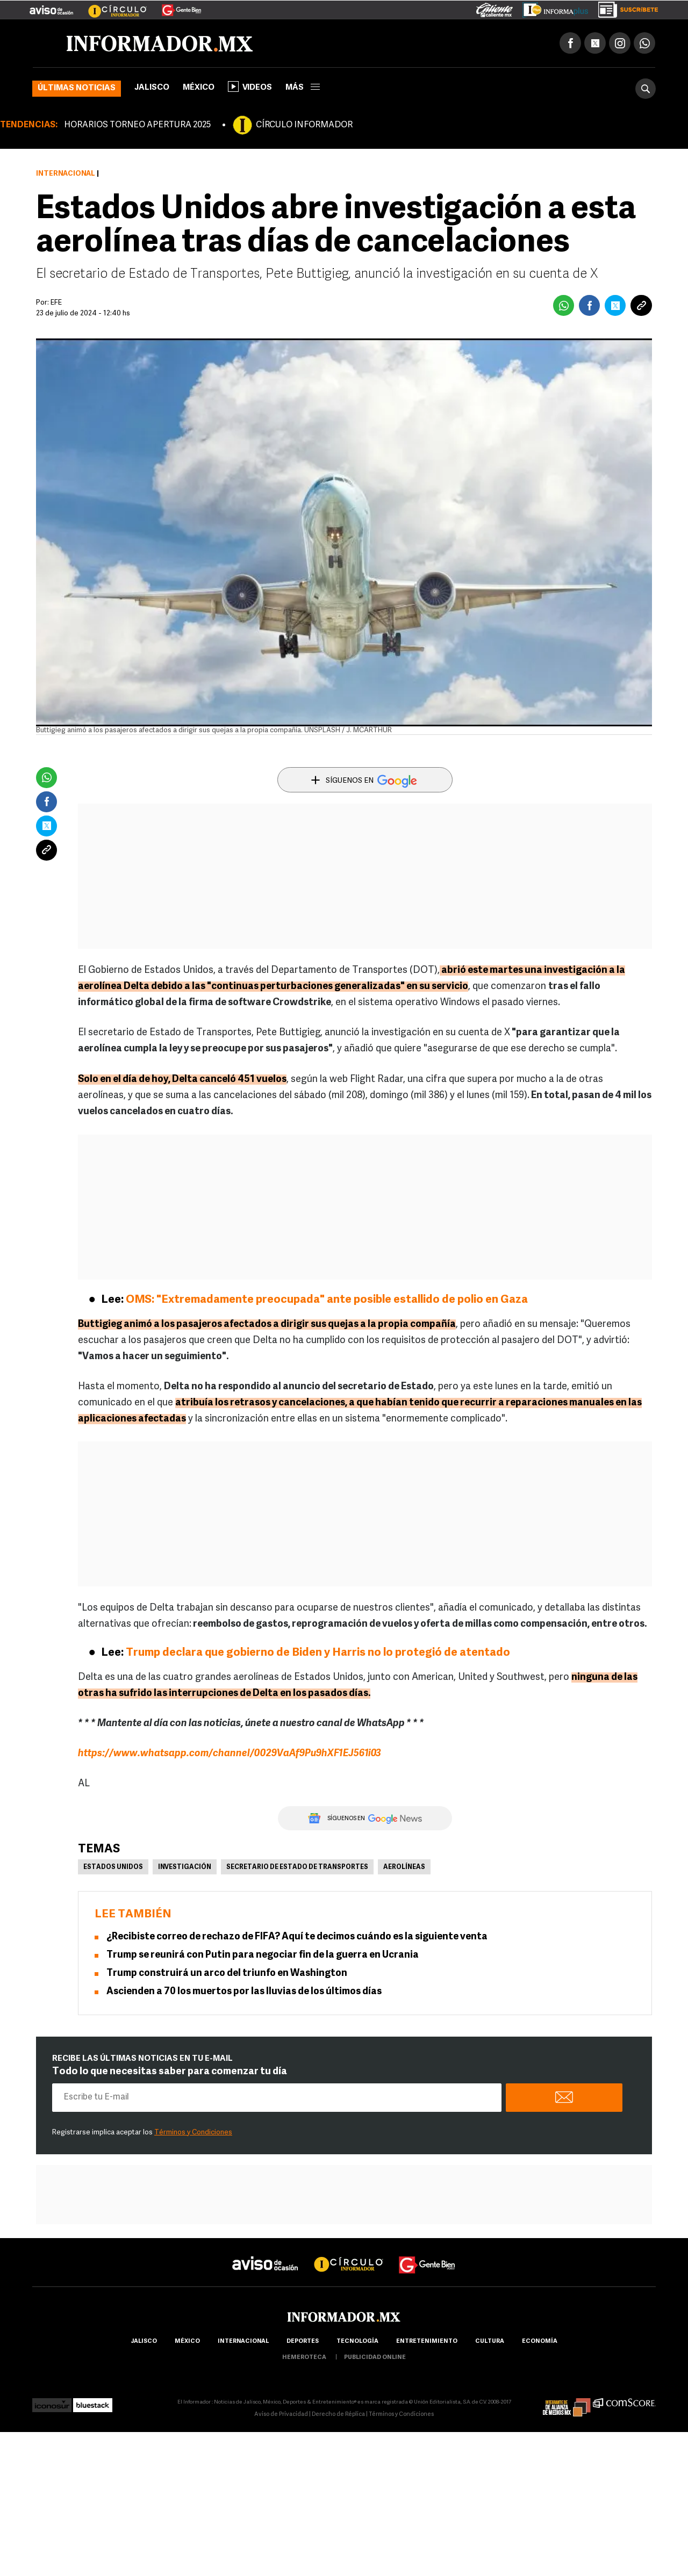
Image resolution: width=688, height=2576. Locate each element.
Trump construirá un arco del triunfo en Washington (226, 1973)
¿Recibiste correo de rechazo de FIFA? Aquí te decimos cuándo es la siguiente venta (297, 1937)
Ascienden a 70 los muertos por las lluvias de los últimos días (244, 1992)
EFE (56, 302)
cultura (489, 2341)
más (302, 88)
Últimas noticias (77, 88)
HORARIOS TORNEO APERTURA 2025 (137, 125)
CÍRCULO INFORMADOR (304, 125)
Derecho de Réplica (338, 2415)
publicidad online (375, 2358)
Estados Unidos (113, 1867)
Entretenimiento (426, 2341)
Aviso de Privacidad (281, 2415)
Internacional (65, 173)
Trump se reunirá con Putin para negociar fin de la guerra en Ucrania (262, 1955)
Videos (250, 86)
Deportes (302, 2341)
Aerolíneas (404, 1867)
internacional (243, 2341)
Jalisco (151, 88)
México (198, 88)
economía (539, 2341)
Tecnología (357, 2341)
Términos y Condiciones (193, 2132)
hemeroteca (304, 2358)
